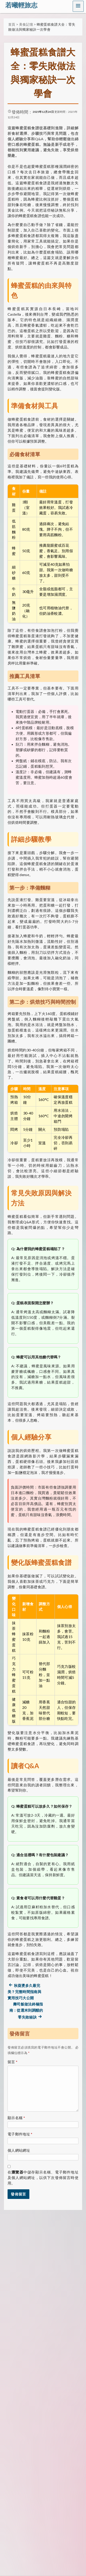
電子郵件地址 (20, 2134)
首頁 (11, 24)
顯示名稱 (16, 2117)
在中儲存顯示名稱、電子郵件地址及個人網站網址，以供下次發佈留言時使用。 (43, 2177)
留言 (12, 2062)
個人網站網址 (19, 2150)
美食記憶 (26, 24)
